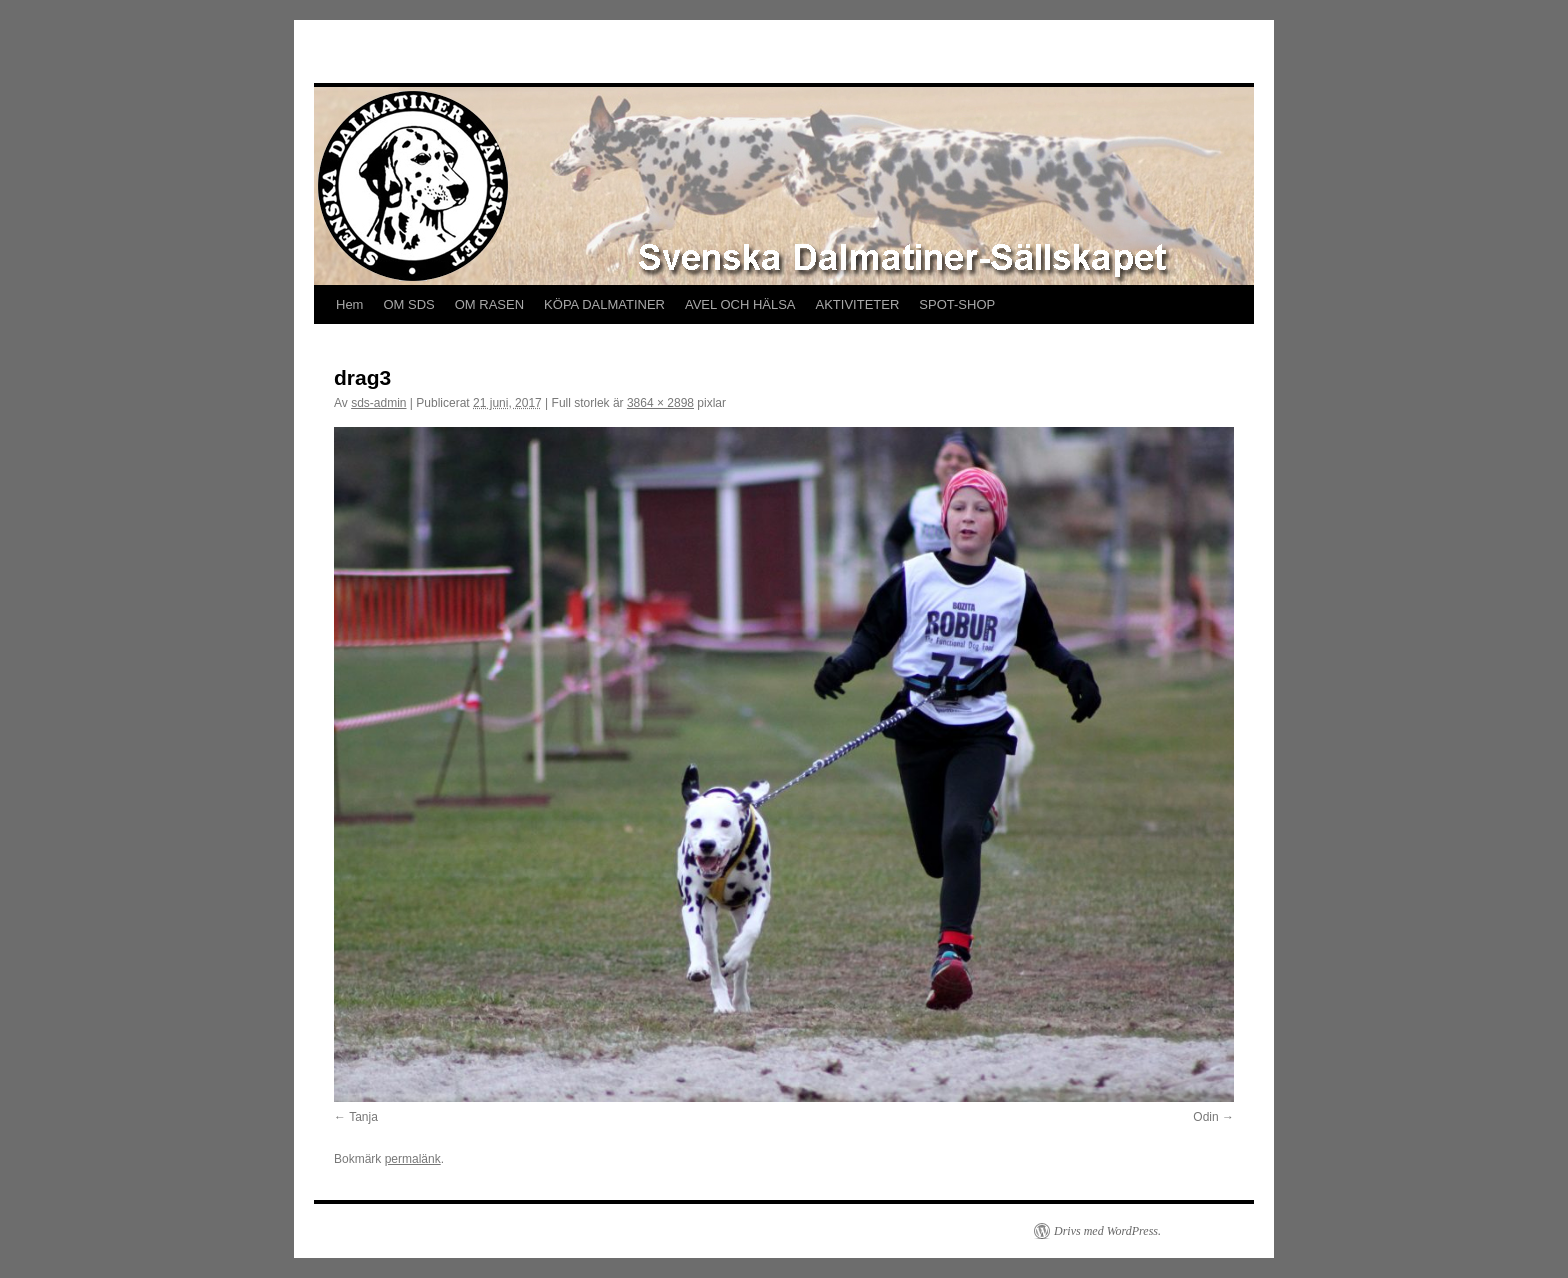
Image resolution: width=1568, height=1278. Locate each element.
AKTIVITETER (858, 304)
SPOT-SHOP (957, 304)
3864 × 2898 (660, 403)
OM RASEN (489, 304)
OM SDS (408, 304)
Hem (349, 304)
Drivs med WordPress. (1107, 1231)
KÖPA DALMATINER (604, 304)
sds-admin (378, 403)
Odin (1205, 1117)
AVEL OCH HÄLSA (740, 304)
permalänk (413, 1159)
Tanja (363, 1117)
